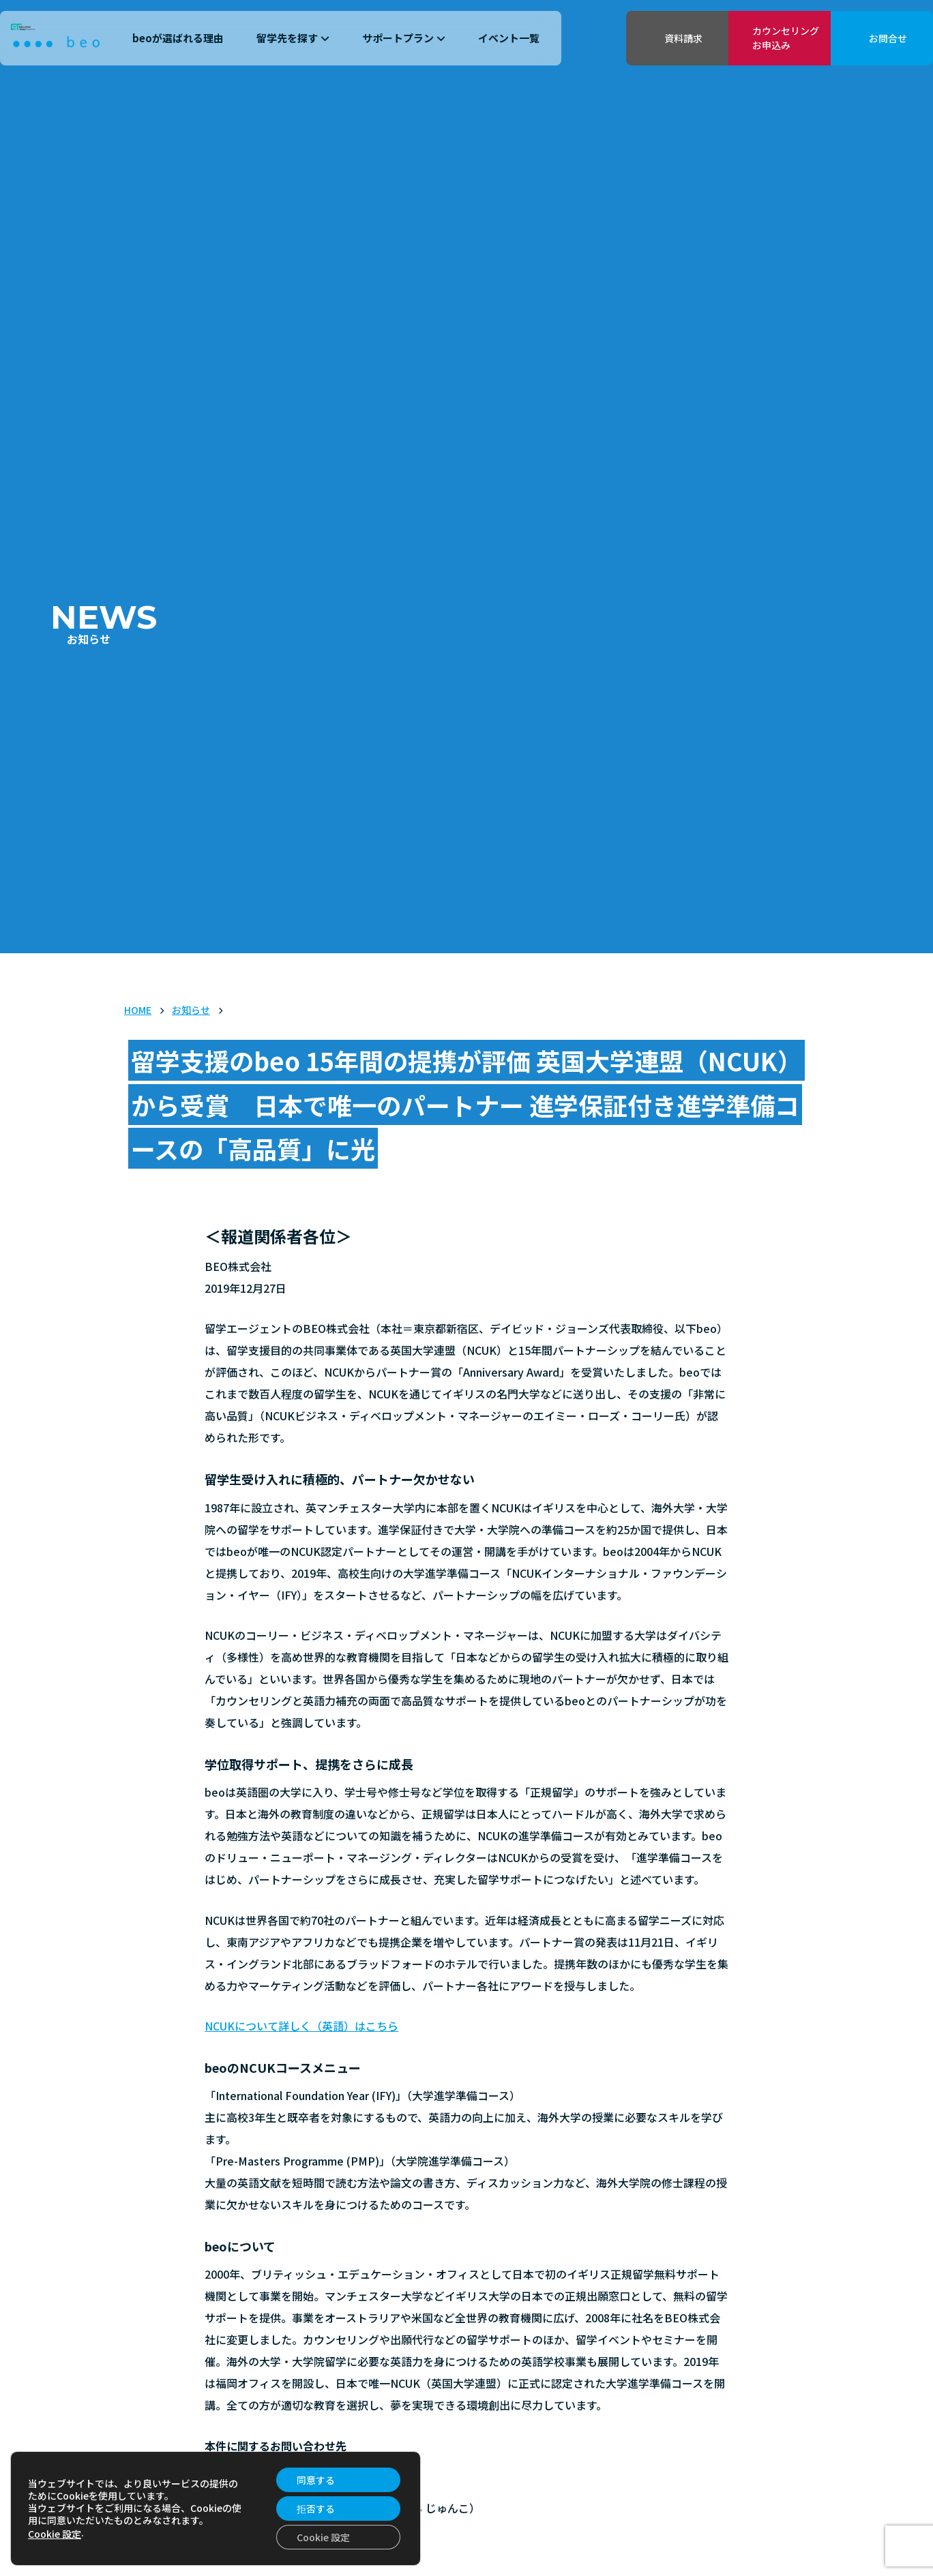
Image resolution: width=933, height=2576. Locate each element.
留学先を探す (292, 38)
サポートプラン (403, 38)
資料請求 (683, 38)
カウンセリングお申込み (785, 38)
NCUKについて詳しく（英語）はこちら (301, 2026)
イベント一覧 (508, 38)
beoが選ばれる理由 (178, 38)
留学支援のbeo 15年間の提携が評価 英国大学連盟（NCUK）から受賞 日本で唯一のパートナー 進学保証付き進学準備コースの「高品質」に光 (466, 1105)
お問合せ (888, 38)
